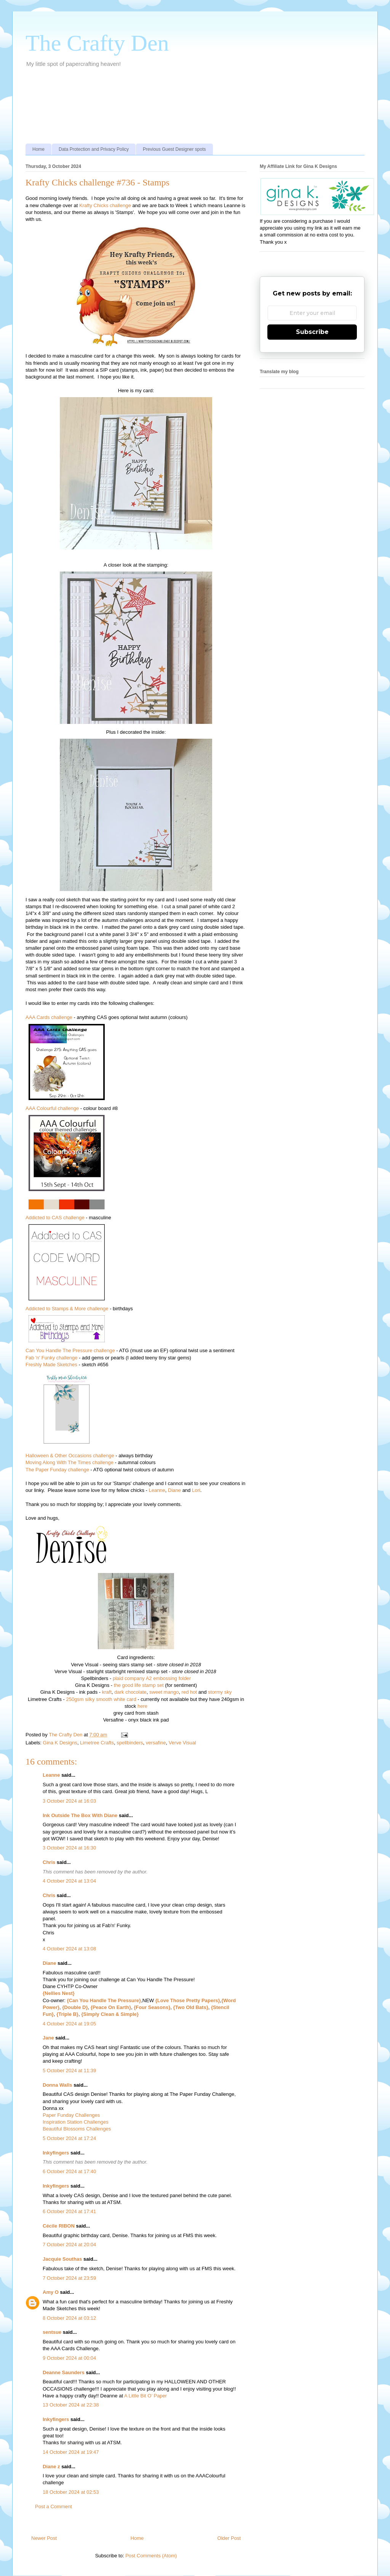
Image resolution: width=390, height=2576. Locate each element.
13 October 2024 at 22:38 (71, 2405)
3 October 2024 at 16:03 (69, 1801)
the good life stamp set (139, 1685)
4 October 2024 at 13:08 (69, 1949)
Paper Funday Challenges (71, 2115)
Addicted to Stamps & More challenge (67, 1308)
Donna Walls (57, 2085)
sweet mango (164, 1692)
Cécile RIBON (59, 2226)
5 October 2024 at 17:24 (69, 2138)
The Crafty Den (97, 43)
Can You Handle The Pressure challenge (70, 1350)
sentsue (52, 2332)
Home (38, 149)
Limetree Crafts (97, 1743)
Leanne (157, 1490)
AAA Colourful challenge (52, 1108)
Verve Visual (182, 1743)
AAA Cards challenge (49, 1017)
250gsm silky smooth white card (101, 1699)
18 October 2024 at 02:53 (71, 2492)
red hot (189, 1692)
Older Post (229, 2538)
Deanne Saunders (64, 2372)
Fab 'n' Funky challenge (52, 1358)
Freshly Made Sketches (51, 1364)
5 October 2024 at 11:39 (69, 2070)
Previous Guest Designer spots (174, 149)
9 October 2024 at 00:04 (69, 2358)
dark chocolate (130, 1692)
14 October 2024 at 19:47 (71, 2452)
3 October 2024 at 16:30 (69, 1848)
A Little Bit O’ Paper (145, 2396)
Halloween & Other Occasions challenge (70, 1455)
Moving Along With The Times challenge (69, 1462)
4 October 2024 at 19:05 (69, 2024)
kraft (107, 1692)
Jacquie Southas (62, 2259)
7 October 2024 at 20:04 (69, 2244)
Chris (49, 1862)
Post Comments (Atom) (151, 2555)
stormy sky (220, 1692)
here (142, 1706)
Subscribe (312, 331)
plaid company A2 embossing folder (152, 1678)
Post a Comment (53, 2506)
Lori (196, 1490)
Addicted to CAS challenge (55, 1217)
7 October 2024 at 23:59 (69, 2278)
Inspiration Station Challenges (76, 2122)
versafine (156, 1743)
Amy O (51, 2292)
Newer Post (44, 2538)
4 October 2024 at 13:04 (69, 1881)
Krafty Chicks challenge (105, 205)
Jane (48, 2038)
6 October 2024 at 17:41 (69, 2211)
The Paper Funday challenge (57, 1469)
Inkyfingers (56, 2153)
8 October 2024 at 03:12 (69, 2318)
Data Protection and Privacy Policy (94, 149)
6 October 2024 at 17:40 (69, 2171)
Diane (174, 1490)
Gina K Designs (60, 1743)
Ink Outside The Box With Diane (80, 1815)
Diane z (51, 2466)
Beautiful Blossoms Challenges (77, 2129)
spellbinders (130, 1743)
